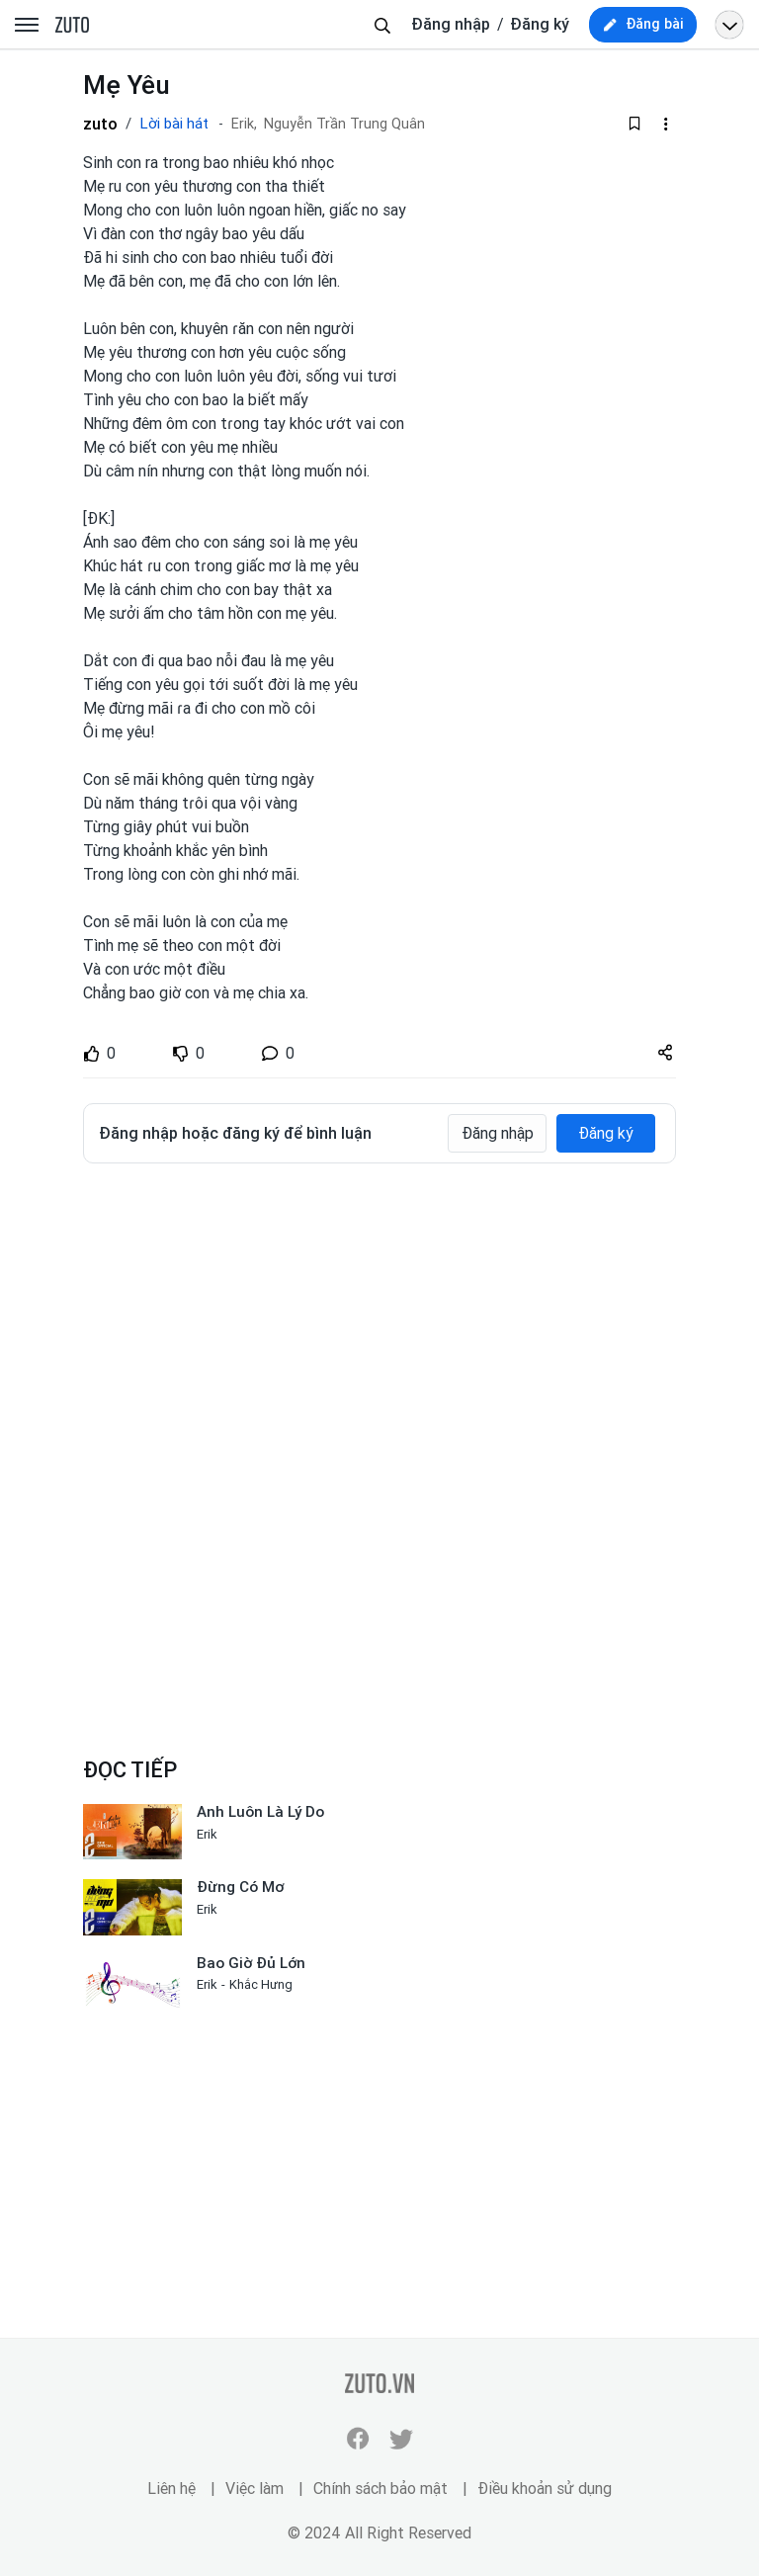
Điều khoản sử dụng (544, 2488)
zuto (100, 123)
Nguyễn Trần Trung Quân (344, 124)
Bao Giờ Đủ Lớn (251, 1963)
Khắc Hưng (261, 1984)
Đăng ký (539, 24)
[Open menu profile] (729, 25)
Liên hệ (171, 2488)
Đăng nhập (450, 24)
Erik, (244, 124)
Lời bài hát (174, 123)
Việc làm (254, 2488)
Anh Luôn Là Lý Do (260, 1812)
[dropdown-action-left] (665, 123)
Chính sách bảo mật (380, 2488)
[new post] (643, 25)
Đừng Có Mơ (240, 1887)
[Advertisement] (379, 1326)
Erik (207, 1834)
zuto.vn (72, 26)
